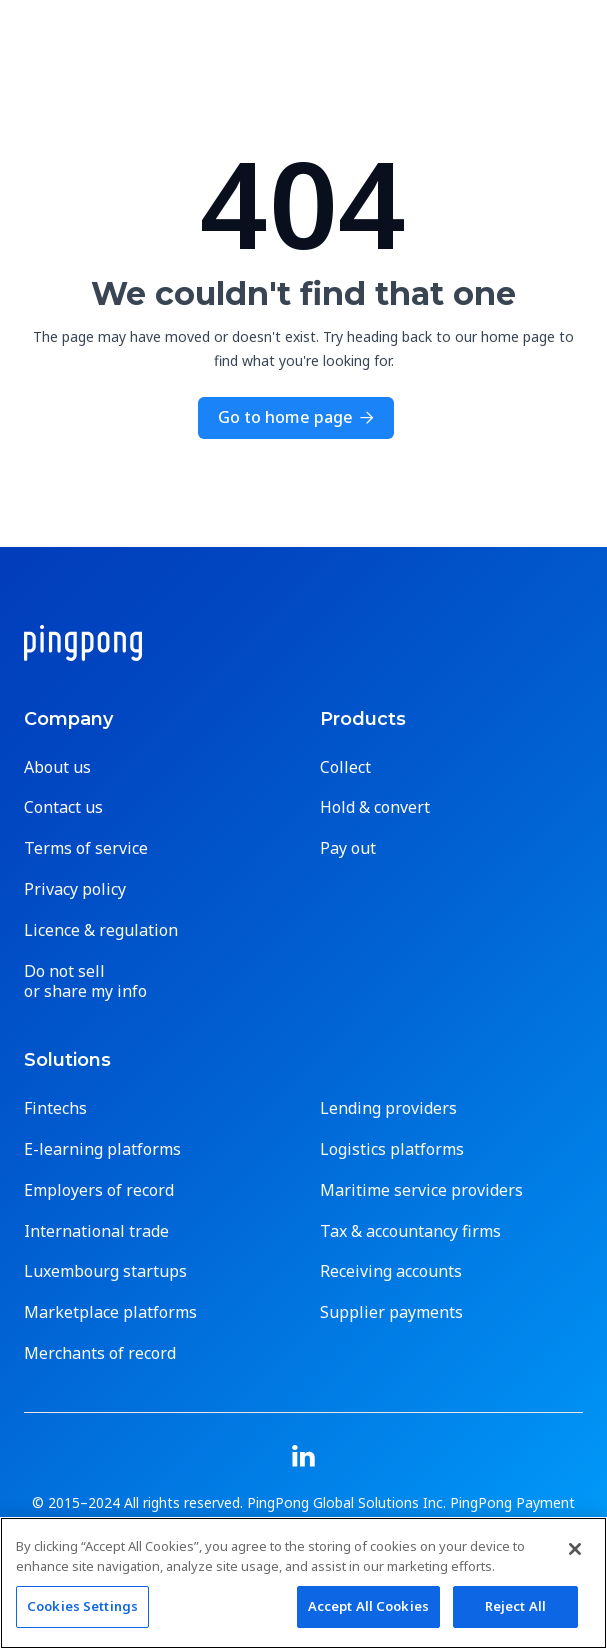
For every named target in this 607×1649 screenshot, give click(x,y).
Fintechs (55, 1108)
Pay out (348, 848)
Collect (345, 767)
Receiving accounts (391, 1271)
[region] (303, 1583)
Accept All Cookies (368, 1606)
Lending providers (388, 1108)
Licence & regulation (101, 930)
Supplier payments (391, 1312)
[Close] (575, 1549)
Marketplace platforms (110, 1312)
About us (57, 767)
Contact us (63, 807)
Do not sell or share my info (85, 982)
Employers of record (99, 1190)
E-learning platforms (102, 1149)
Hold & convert (375, 807)
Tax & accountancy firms (410, 1231)
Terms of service (86, 848)
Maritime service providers (421, 1190)
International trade (96, 1231)
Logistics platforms (392, 1149)
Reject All (515, 1606)
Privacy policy (75, 889)
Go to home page (296, 417)
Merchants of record (100, 1353)
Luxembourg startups (105, 1271)
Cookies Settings (82, 1606)
